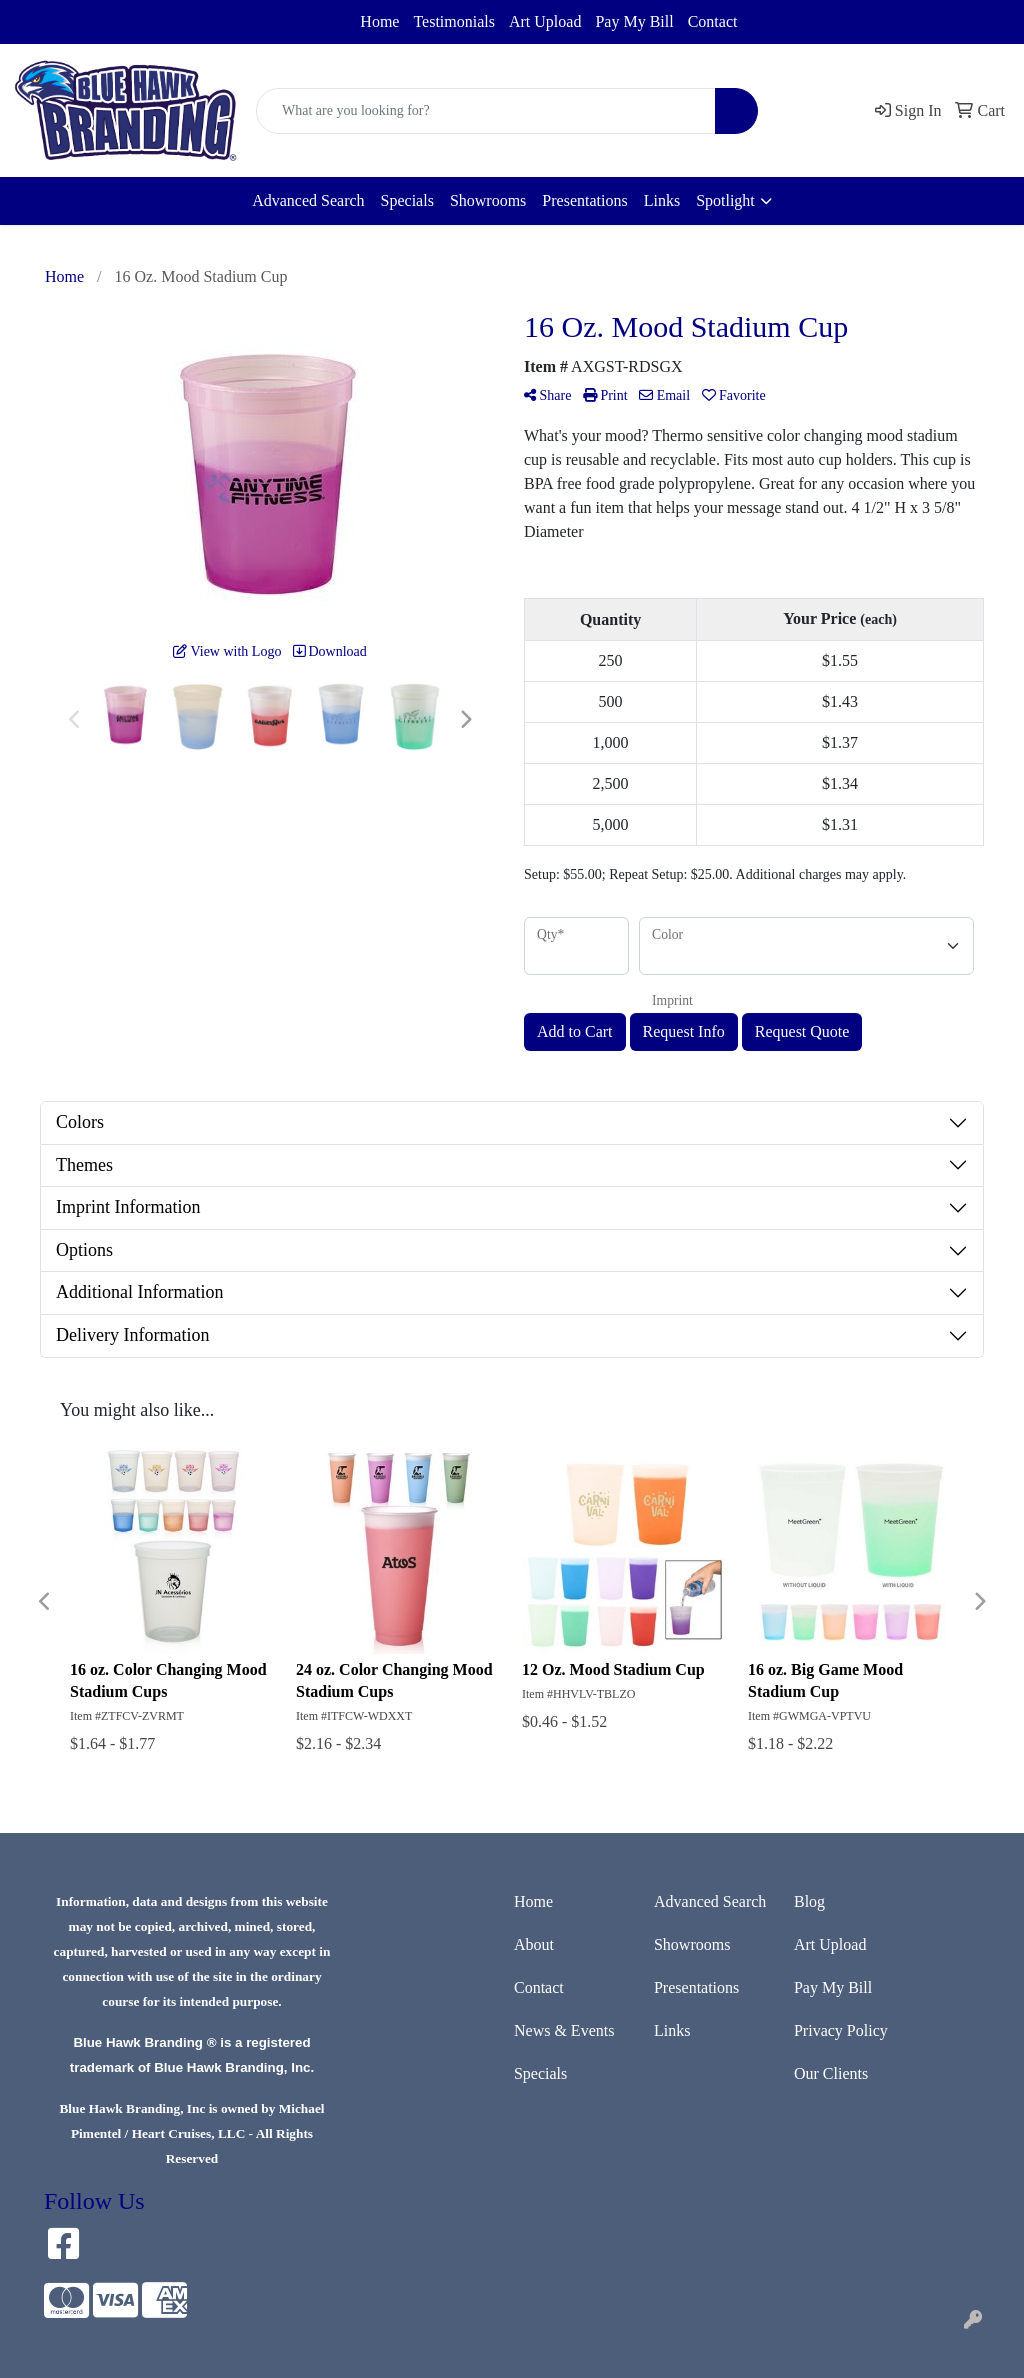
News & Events (564, 2030)
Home (379, 21)
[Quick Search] (486, 111)
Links (662, 200)
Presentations (584, 200)
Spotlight (725, 200)
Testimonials (454, 21)
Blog (809, 1901)
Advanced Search (308, 200)
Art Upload (545, 21)
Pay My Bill (634, 21)
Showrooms (488, 200)
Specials (407, 200)
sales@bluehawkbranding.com (147, 17)
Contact (713, 21)
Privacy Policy (841, 2030)
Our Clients (831, 2073)
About (534, 1944)
